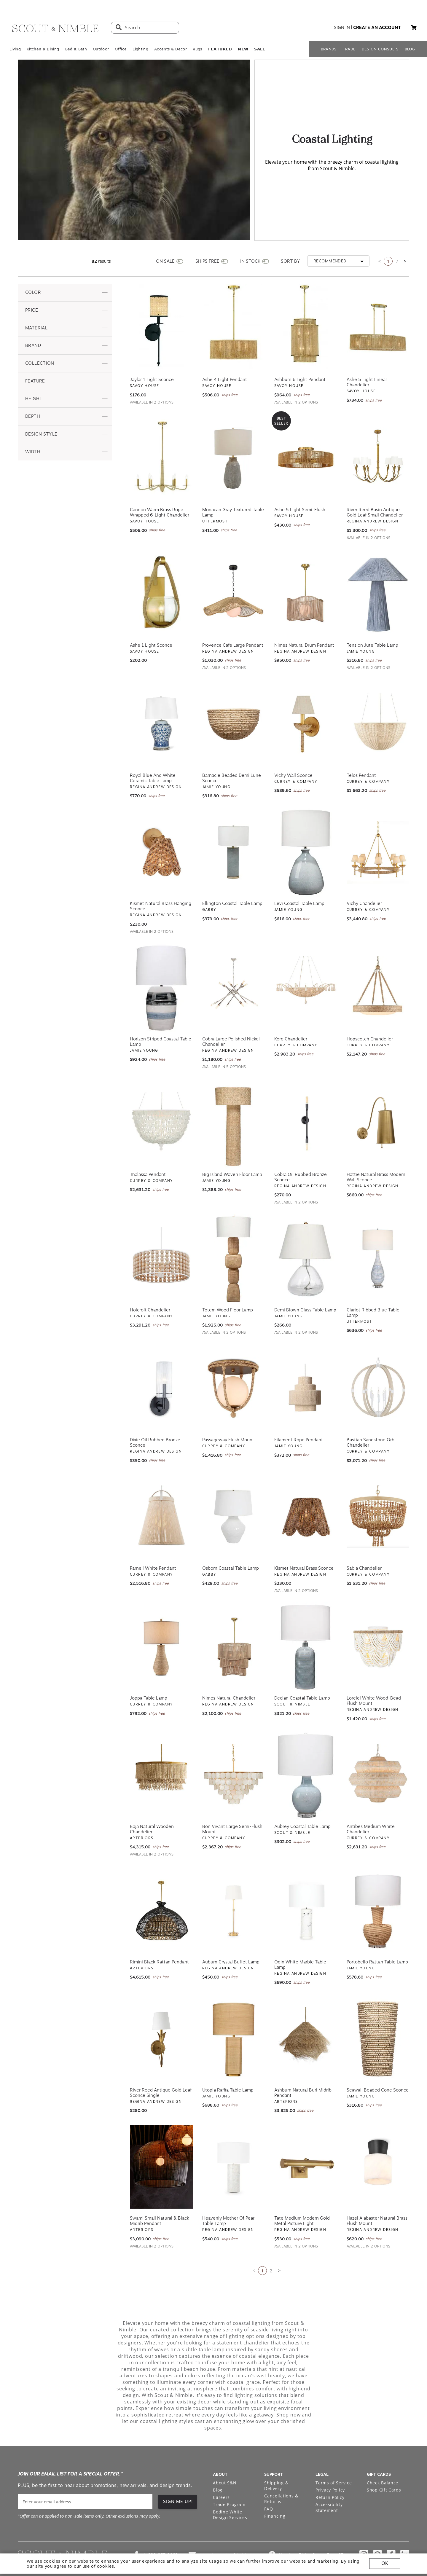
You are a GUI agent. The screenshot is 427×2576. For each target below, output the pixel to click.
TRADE (349, 49)
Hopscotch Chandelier (370, 1013)
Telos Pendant (361, 749)
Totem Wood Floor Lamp (227, 1284)
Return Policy (330, 2471)
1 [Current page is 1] (388, 235)
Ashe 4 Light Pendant (224, 354)
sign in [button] (342, 27)
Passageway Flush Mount (228, 1414)
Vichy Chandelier (364, 877)
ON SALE (165, 235)
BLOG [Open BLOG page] (410, 49)
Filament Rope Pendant (298, 1414)
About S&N (224, 2457)
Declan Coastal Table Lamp (302, 1672)
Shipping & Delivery (276, 2460)
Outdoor (101, 49)
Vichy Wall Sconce (293, 749)
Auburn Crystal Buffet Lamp (230, 1936)
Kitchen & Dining (43, 49)
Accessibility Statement (329, 2481)
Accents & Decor (170, 49)
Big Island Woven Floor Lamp (232, 1148)
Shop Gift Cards (384, 2464)
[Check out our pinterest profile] (377, 2529)
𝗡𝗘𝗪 (243, 49)
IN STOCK (250, 235)
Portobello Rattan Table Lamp (377, 1936)
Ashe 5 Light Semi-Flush (299, 484)
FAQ (268, 2483)
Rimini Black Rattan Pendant (159, 1936)
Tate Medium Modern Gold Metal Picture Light (302, 2195)
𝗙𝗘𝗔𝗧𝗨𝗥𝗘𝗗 (220, 49)
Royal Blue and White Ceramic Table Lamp (153, 752)
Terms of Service (334, 2457)
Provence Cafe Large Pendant (232, 619)
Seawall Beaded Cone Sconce (378, 2064)
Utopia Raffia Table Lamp (228, 2064)
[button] (414, 27)
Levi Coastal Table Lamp (299, 877)
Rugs (197, 49)
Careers (221, 2471)
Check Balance (382, 2457)
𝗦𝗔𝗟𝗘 (259, 49)
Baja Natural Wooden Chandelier (152, 1803)
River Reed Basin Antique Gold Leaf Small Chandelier (375, 486)
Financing (274, 2490)
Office (121, 49)
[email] (85, 2475)
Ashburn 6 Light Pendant (300, 354)
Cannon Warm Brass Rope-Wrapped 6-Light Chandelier (159, 486)
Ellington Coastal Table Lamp (232, 877)
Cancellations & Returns (281, 2473)
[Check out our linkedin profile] (404, 2529)
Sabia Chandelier (364, 1542)
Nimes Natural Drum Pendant (304, 619)
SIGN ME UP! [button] (178, 2475)
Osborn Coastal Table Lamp (230, 1542)
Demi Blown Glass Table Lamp (305, 1284)
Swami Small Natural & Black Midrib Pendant (159, 2195)
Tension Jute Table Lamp (372, 619)
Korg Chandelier (290, 1013)
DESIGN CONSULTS (380, 49)
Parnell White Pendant (153, 1542)
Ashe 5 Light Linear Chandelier (367, 356)
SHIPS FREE (207, 235)
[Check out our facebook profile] (391, 2529)
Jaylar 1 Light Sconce (152, 354)
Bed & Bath (76, 49)
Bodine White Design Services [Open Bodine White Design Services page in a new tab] (230, 2489)
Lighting (140, 49)
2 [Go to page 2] (397, 235)
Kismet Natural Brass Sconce (304, 1542)
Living (15, 49)
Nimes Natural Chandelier (228, 1672)
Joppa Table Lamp (148, 1672)
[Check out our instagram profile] (363, 2529)
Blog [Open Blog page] (217, 2464)
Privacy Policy (330, 2464)
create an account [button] (377, 27)
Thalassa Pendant (148, 1148)
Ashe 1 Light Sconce (151, 619)
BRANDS (329, 49)
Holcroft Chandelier (150, 1284)
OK (384, 2563)
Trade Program (229, 2478)
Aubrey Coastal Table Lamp (302, 1800)
